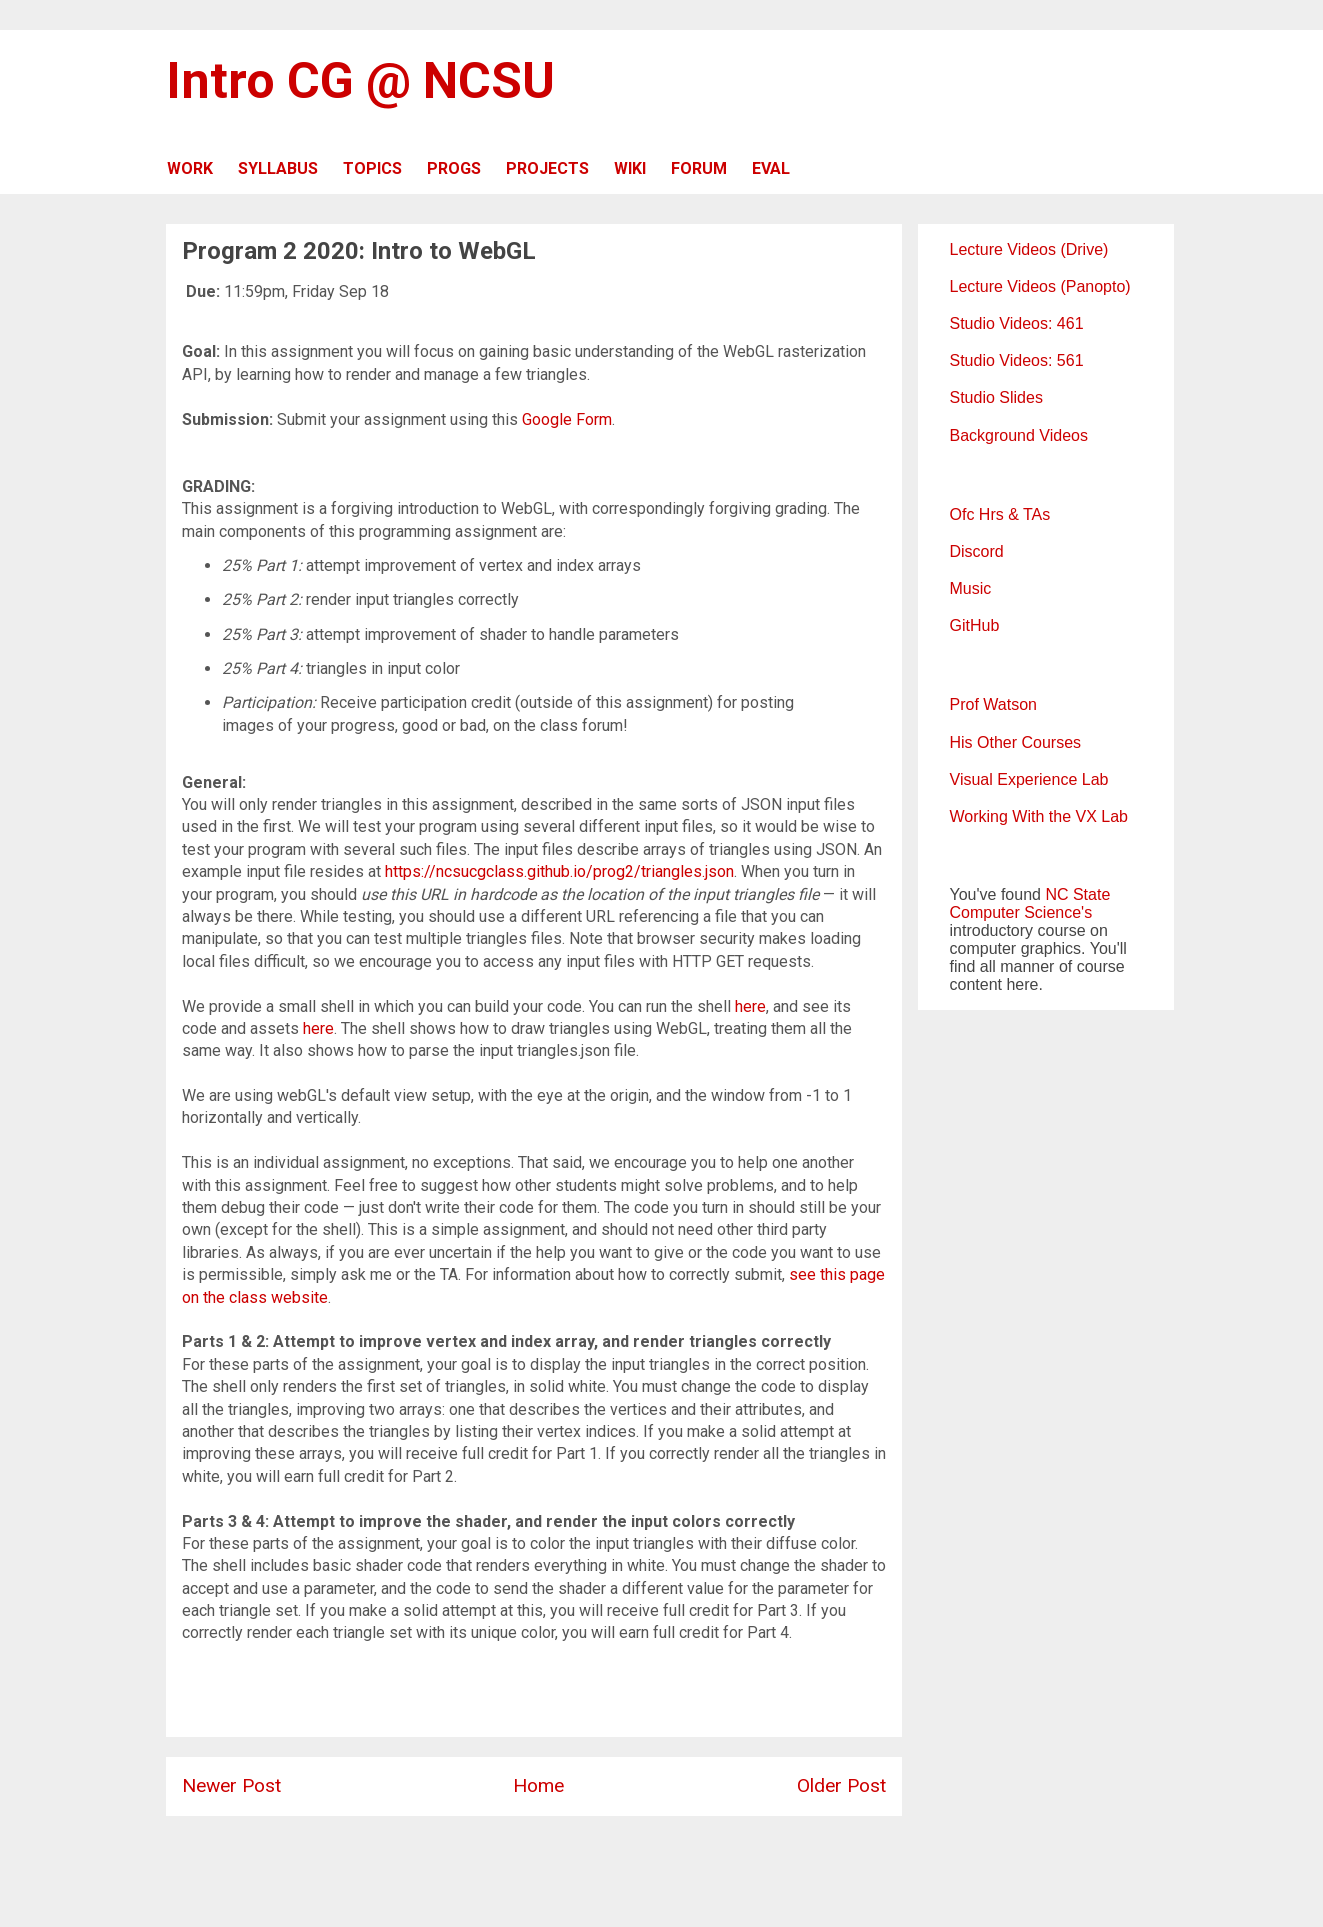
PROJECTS (547, 168)
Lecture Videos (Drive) (1029, 249)
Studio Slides (996, 397)
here (750, 1006)
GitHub (975, 625)
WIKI (630, 168)
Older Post (841, 1785)
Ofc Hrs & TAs (1000, 514)
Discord (977, 551)
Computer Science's (1021, 912)
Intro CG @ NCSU (360, 81)
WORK (190, 168)
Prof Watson (993, 704)
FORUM (699, 168)
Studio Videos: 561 (1017, 360)
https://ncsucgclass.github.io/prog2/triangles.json (559, 871)
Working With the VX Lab (1039, 816)
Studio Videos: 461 (1017, 323)
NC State (1077, 894)
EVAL (771, 168)
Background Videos (1019, 435)
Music (971, 588)
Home (538, 1785)
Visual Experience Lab (1029, 779)
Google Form (567, 419)
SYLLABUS (278, 168)
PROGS (454, 168)
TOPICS (372, 168)
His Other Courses (1016, 742)
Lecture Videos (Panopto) (1040, 286)
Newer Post (231, 1785)
